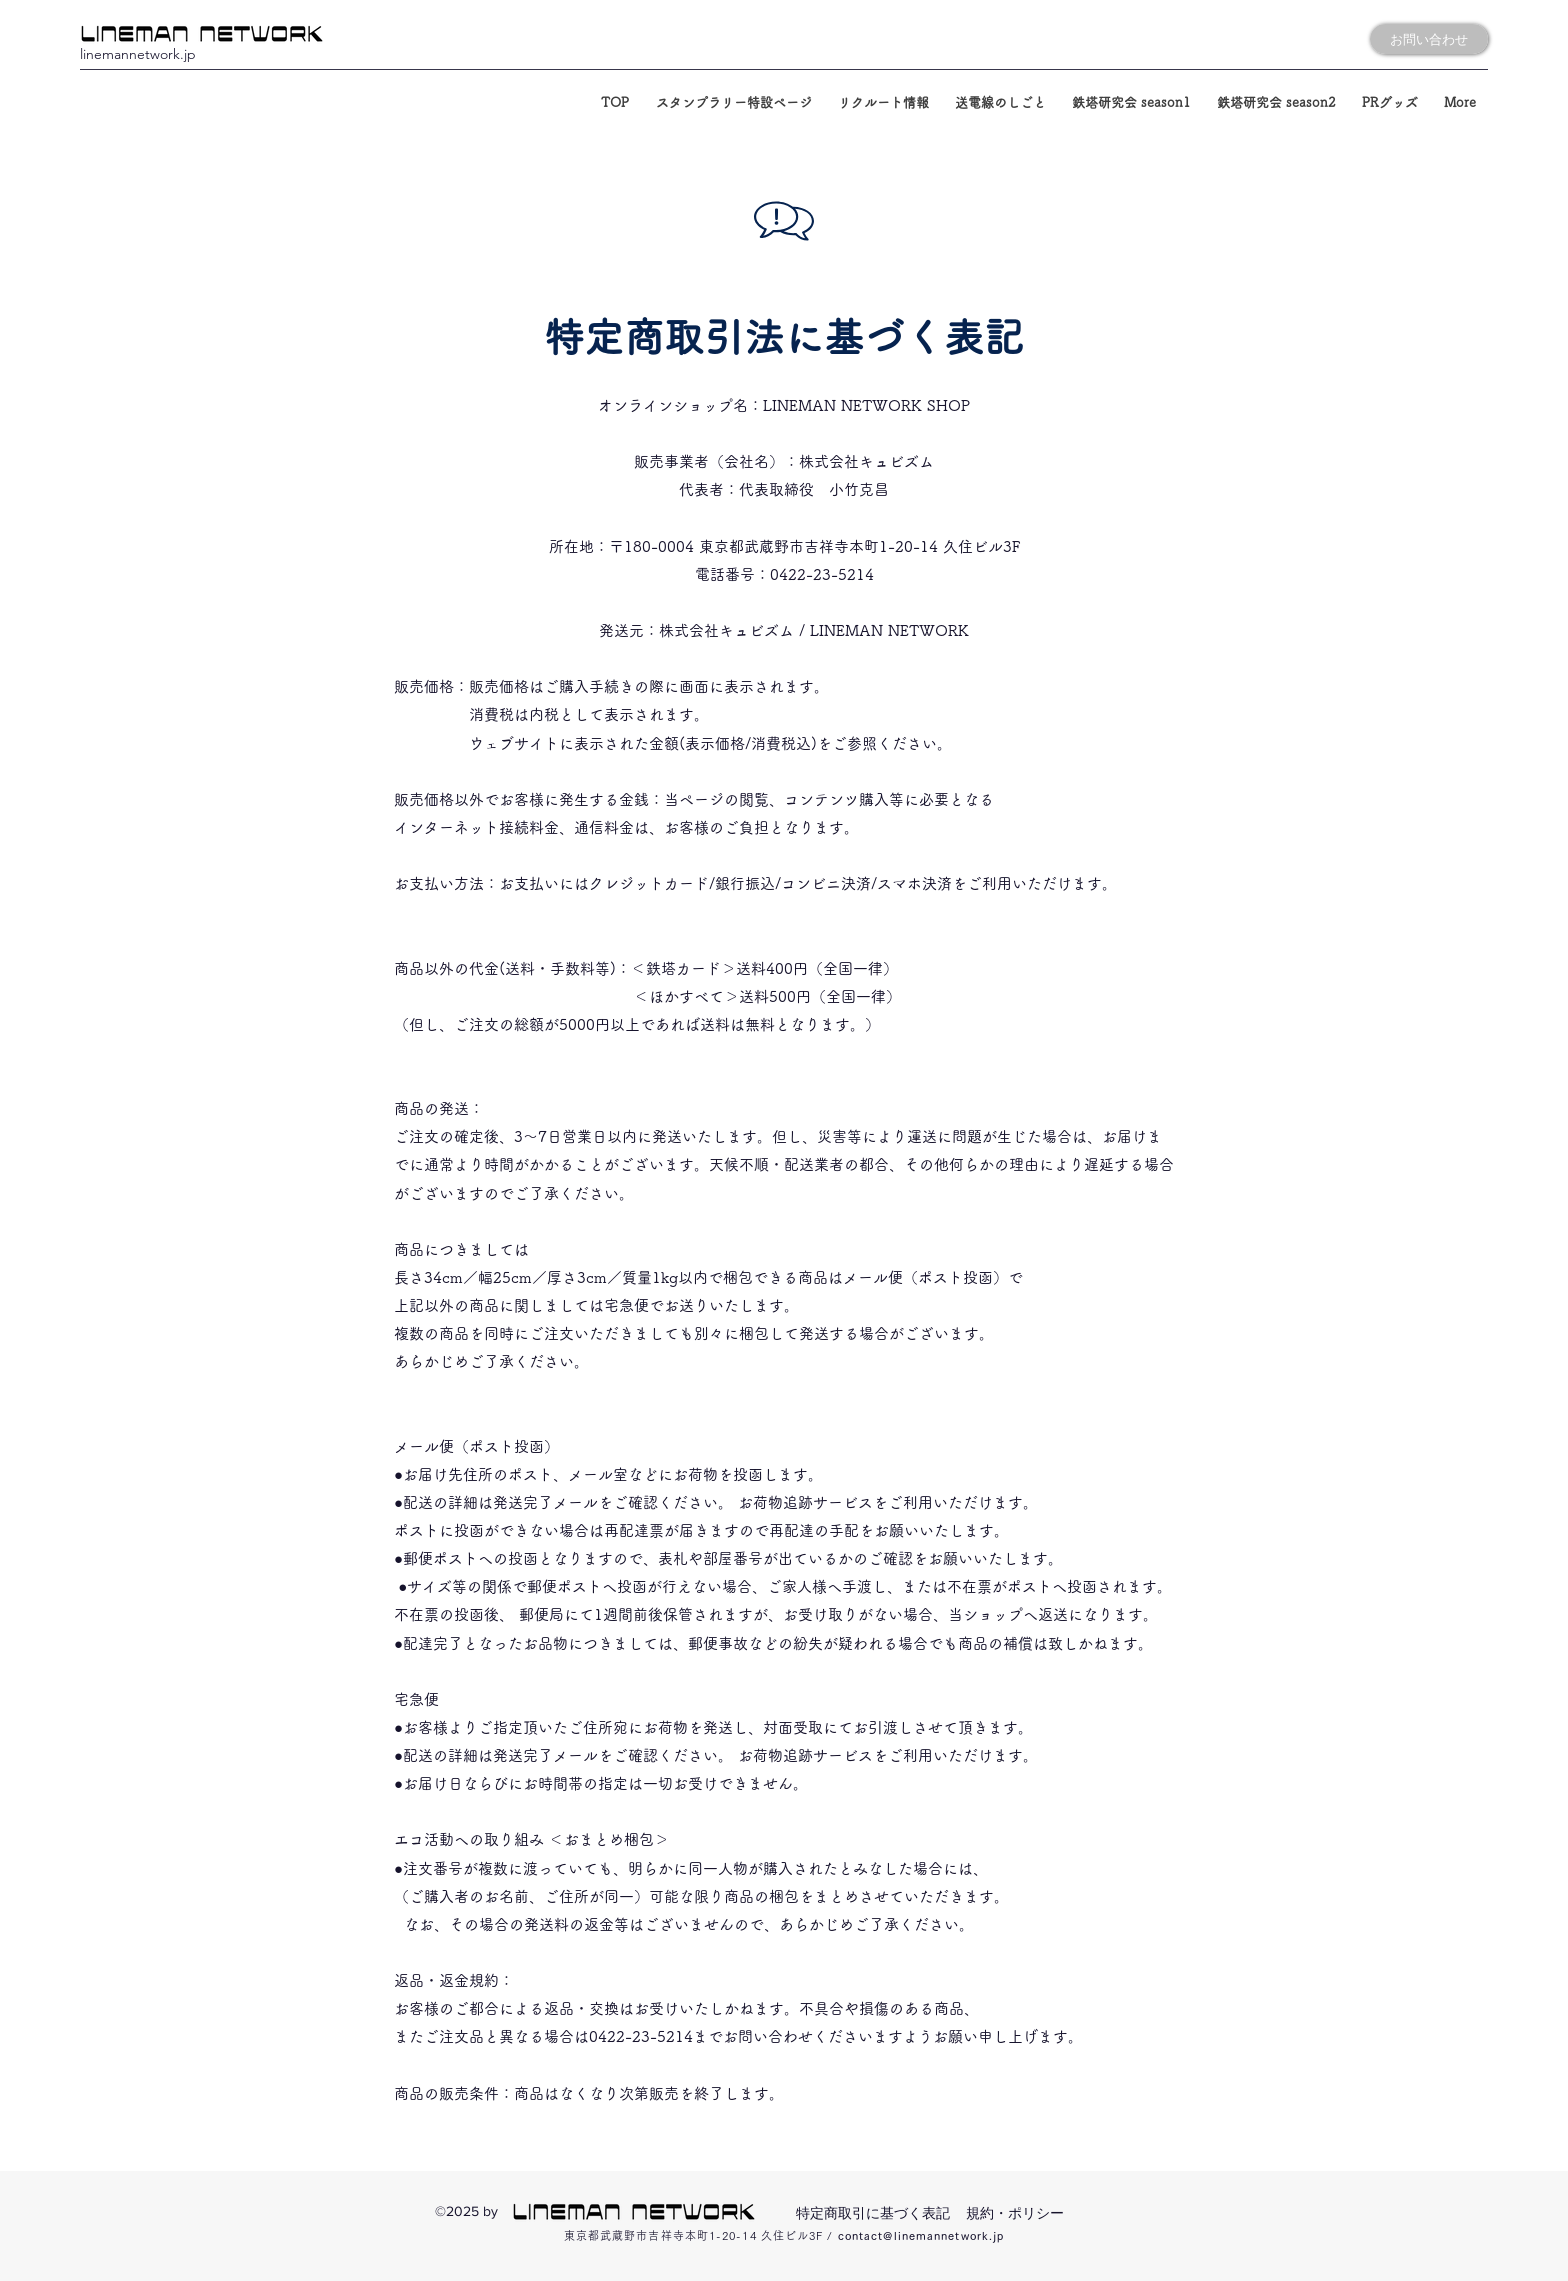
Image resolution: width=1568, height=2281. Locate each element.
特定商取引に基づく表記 (873, 2213)
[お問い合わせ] (1429, 39)
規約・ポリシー (1015, 2213)
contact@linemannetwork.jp (921, 2235)
